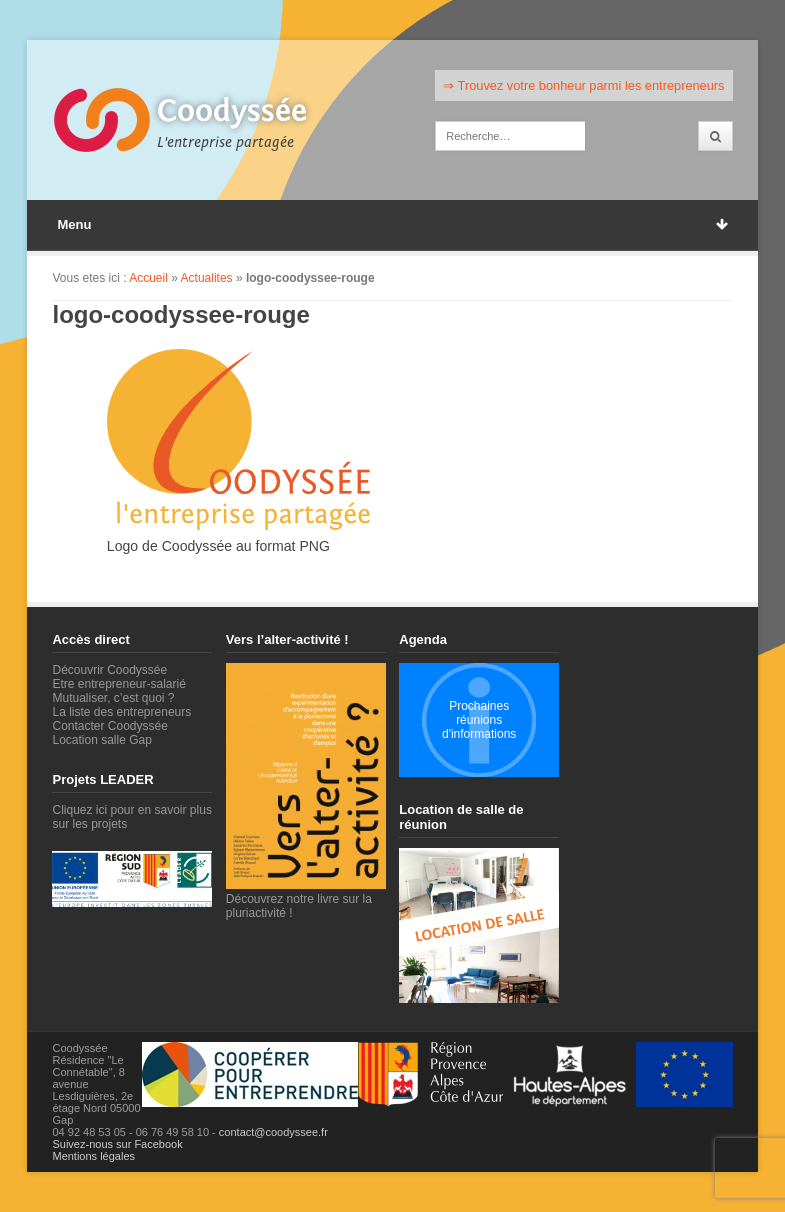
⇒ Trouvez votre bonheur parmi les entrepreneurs (583, 85)
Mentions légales (93, 1156)
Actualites (207, 278)
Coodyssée (232, 111)
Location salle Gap (101, 740)
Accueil (148, 278)
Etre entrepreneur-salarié (118, 684)
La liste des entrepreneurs (121, 712)
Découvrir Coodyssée (109, 670)
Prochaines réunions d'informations (479, 720)
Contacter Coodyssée (109, 726)
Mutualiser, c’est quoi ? (113, 698)
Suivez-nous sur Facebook (117, 1144)
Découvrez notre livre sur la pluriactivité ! (306, 899)
